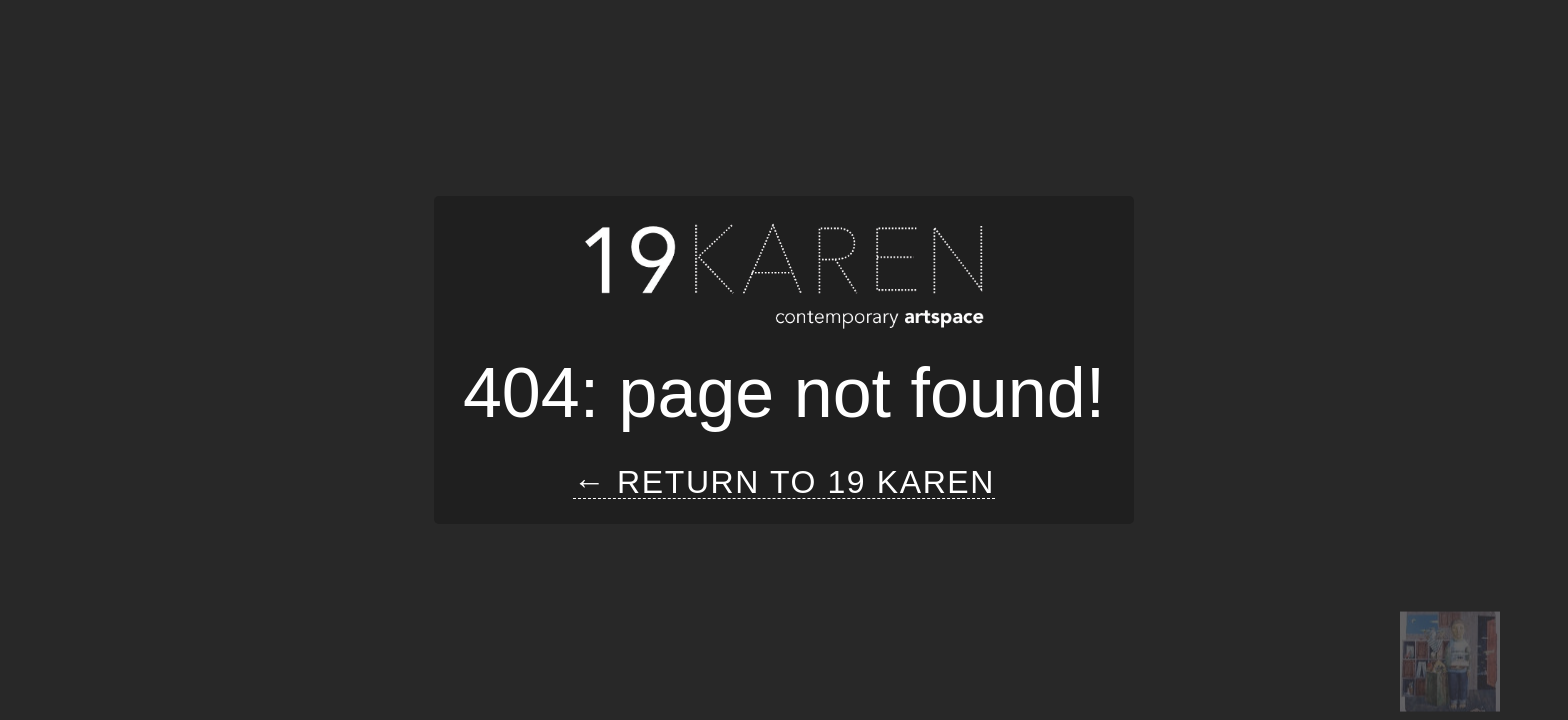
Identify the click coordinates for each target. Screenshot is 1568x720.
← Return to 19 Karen (784, 482)
